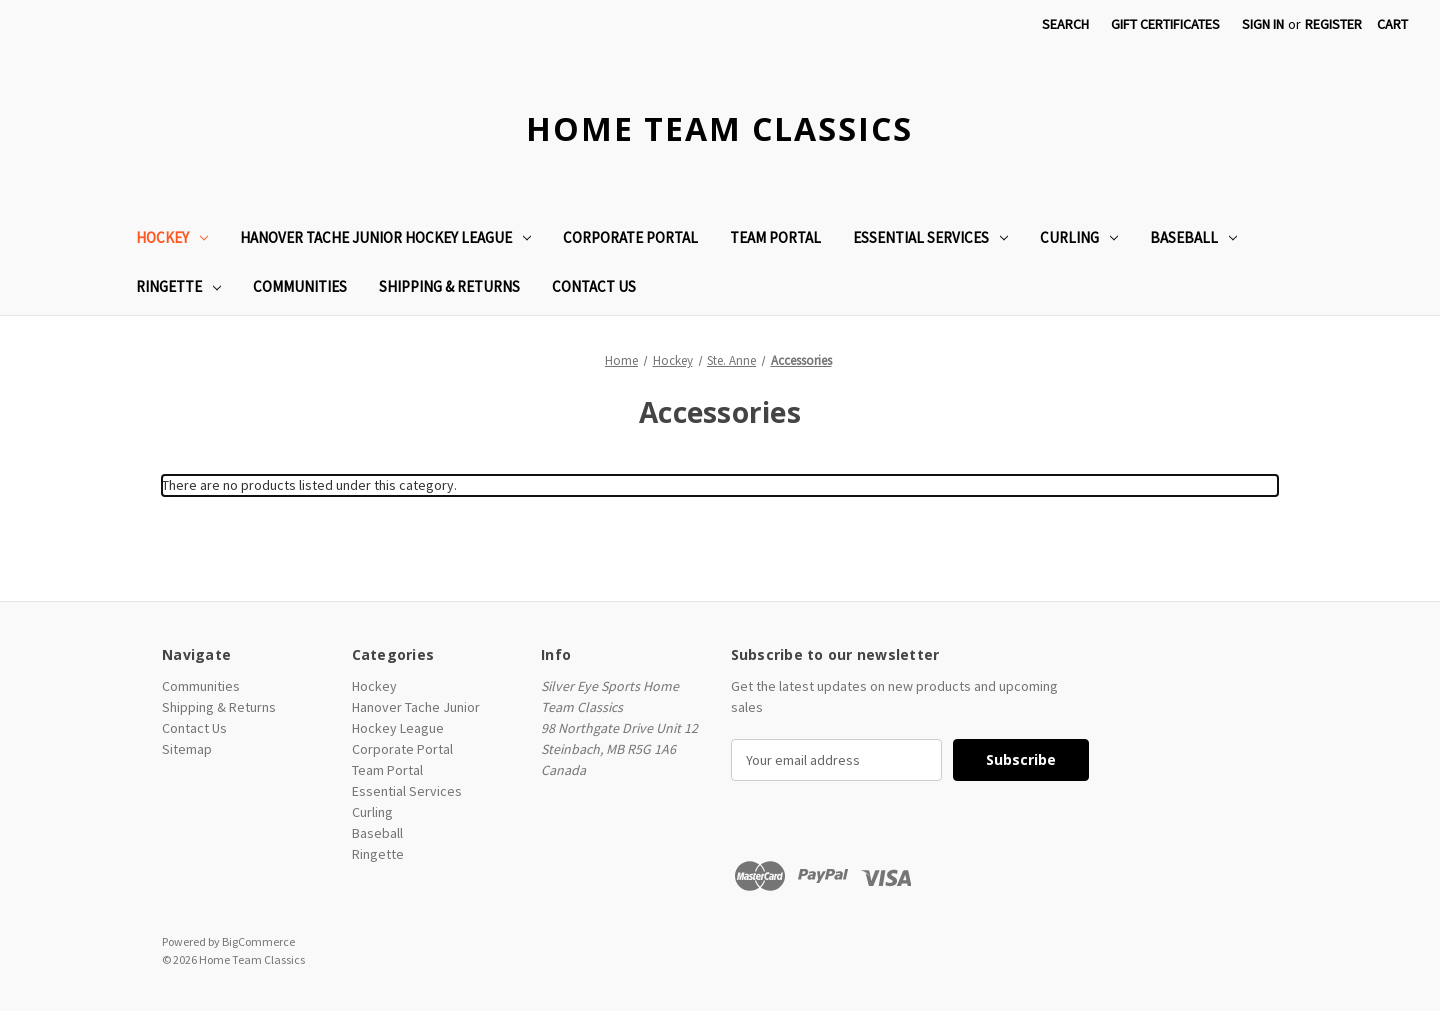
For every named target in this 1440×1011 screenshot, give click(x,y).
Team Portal (775, 237)
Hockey (172, 237)
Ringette (178, 286)
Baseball (1193, 237)
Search (1065, 24)
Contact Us (594, 286)
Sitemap (187, 749)
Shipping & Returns (449, 286)
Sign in (1263, 24)
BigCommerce (258, 941)
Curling (1079, 237)
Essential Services (930, 237)
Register (1333, 24)
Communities (300, 286)
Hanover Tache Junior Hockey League (385, 237)
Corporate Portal (630, 237)
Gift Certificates (1165, 24)
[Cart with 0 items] (1392, 24)
